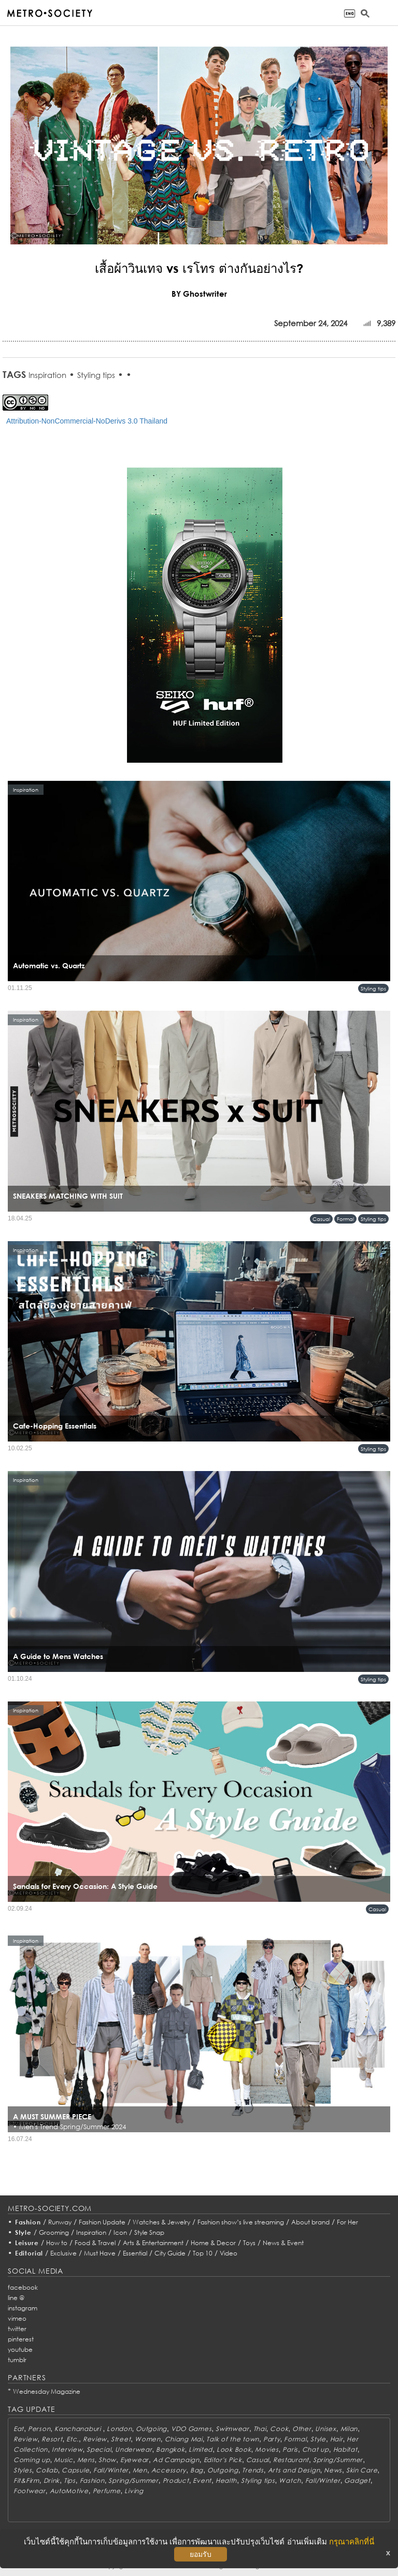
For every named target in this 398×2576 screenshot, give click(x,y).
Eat (18, 2429)
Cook (279, 2429)
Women (148, 2439)
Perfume (107, 2491)
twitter (17, 2329)
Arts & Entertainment (153, 2243)
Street (121, 2439)
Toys (249, 2243)
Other (301, 2429)
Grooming (54, 2232)
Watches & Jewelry (161, 2222)
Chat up (315, 2449)
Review (25, 2439)
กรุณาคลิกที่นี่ (351, 2541)
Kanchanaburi (78, 2429)
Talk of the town (232, 2439)
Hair (336, 2439)
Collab (47, 2470)
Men (140, 2470)
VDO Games (191, 2429)
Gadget (357, 2480)
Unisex (325, 2429)
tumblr (17, 2360)
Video (228, 2253)
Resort (51, 2439)
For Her (347, 2222)
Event (202, 2480)
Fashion (28, 2222)
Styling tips (96, 375)
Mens (86, 2460)
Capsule (75, 2470)
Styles (22, 2470)
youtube (20, 2349)
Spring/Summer (338, 2460)
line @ (16, 2298)
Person (39, 2429)
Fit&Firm (26, 2480)
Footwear (29, 2491)
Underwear (133, 2449)
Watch (290, 2480)
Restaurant (291, 2460)
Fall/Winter (111, 2470)
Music (63, 2460)
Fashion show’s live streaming (240, 2222)
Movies (266, 2449)
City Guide (170, 2253)
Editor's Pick (223, 2460)
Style (23, 2232)
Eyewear (134, 2460)
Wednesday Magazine (46, 2391)
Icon (120, 2232)
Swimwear (232, 2429)
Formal (345, 1219)
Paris (290, 2449)
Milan (349, 2429)
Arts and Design (294, 2470)
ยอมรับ (200, 2554)
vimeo (17, 2318)
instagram (22, 2308)
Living (133, 2491)
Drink (52, 2480)
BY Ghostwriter (199, 293)
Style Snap (149, 2232)
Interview (67, 2449)
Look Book (234, 2449)
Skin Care (361, 2470)
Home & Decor (213, 2243)
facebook (23, 2287)
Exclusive (63, 2253)
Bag (196, 2470)
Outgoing (151, 2429)
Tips (70, 2480)
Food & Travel (95, 2243)
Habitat (345, 2449)
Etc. (72, 2439)
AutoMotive (69, 2491)
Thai (259, 2429)
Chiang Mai (184, 2439)
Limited (200, 2449)
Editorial (29, 2253)
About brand (310, 2222)
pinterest (21, 2339)
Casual (321, 1219)
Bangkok (170, 2449)
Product (176, 2480)
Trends (252, 2470)
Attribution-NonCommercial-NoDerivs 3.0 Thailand (86, 421)
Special (99, 2449)
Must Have (100, 2253)
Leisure (27, 2243)
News (333, 2470)
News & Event (283, 2243)
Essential (135, 2253)
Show (107, 2460)
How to (56, 2243)
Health (226, 2480)
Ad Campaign (176, 2460)
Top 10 (202, 2253)
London (119, 2429)
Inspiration (47, 375)
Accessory (168, 2470)
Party (271, 2439)
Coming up (31, 2460)
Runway (60, 2222)
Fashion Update (102, 2222)
